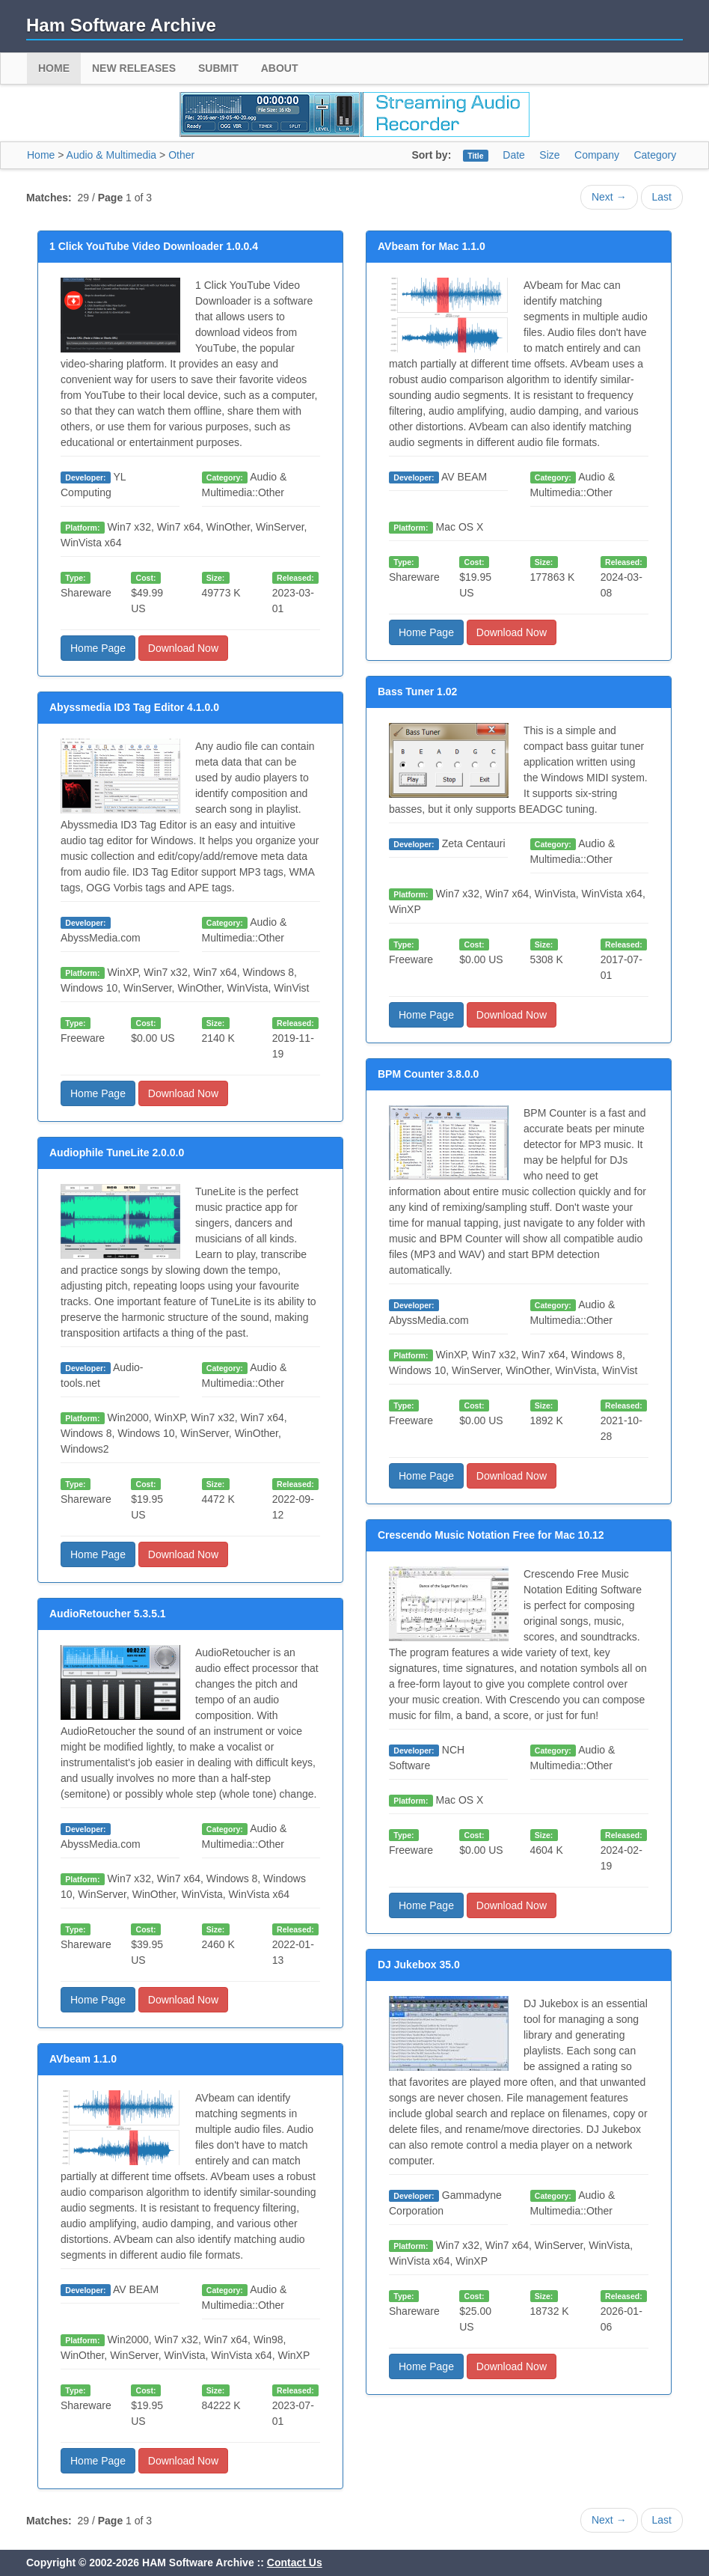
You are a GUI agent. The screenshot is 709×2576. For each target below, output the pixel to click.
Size (549, 155)
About (279, 68)
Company (596, 155)
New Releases (134, 68)
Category (654, 155)
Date (514, 155)
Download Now (183, 648)
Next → (609, 197)
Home (54, 68)
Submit (218, 68)
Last (662, 197)
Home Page (98, 648)
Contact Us (294, 2563)
